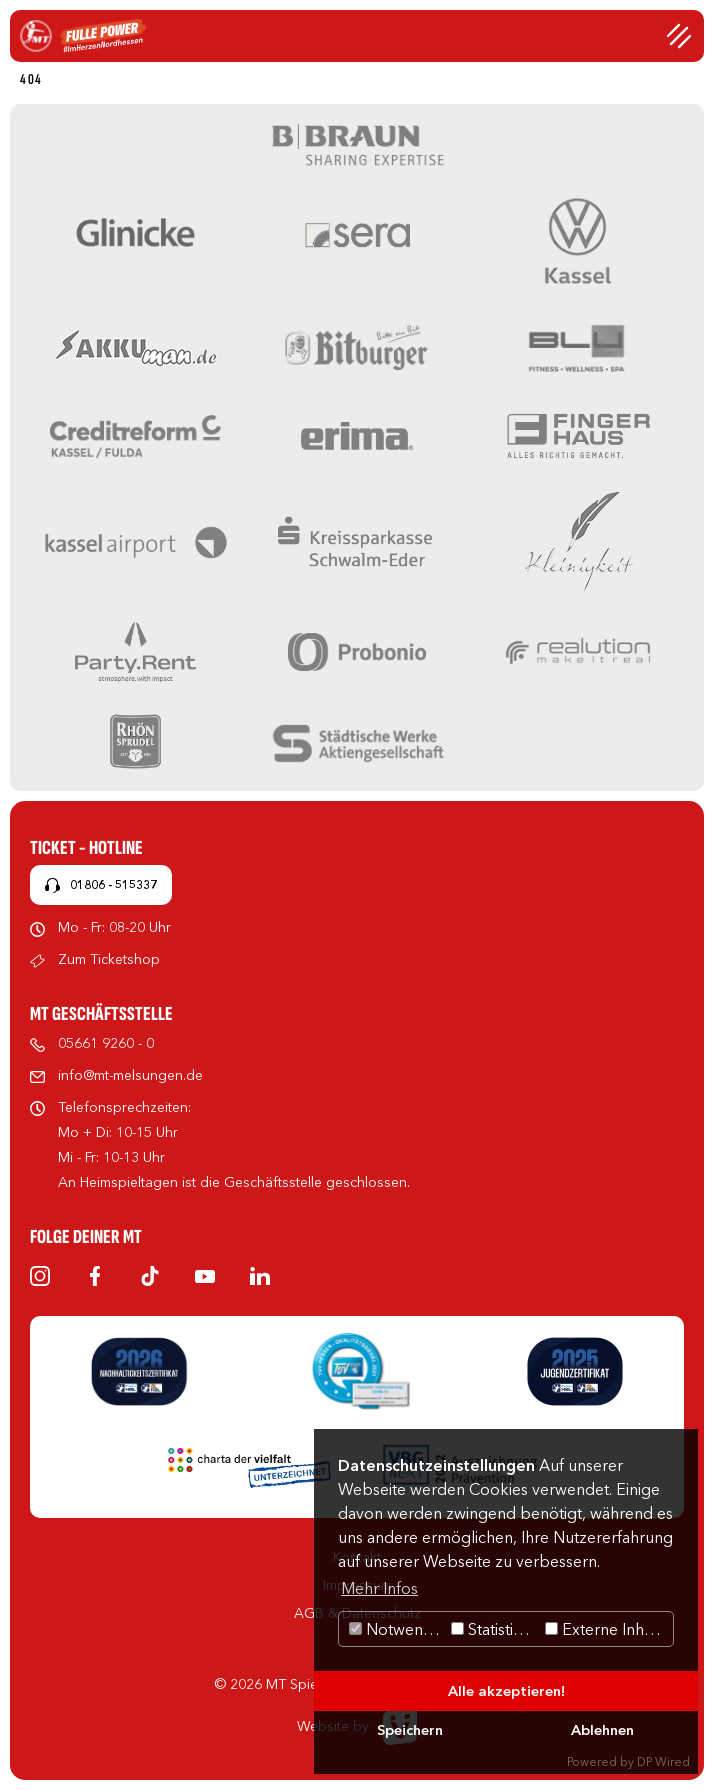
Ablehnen (602, 1730)
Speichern (410, 1730)
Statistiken (495, 1629)
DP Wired (663, 1761)
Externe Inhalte (607, 1629)
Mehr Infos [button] (379, 1588)
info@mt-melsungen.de (130, 1075)
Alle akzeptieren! (506, 1691)
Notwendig (397, 1629)
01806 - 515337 (113, 884)
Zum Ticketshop (109, 959)
